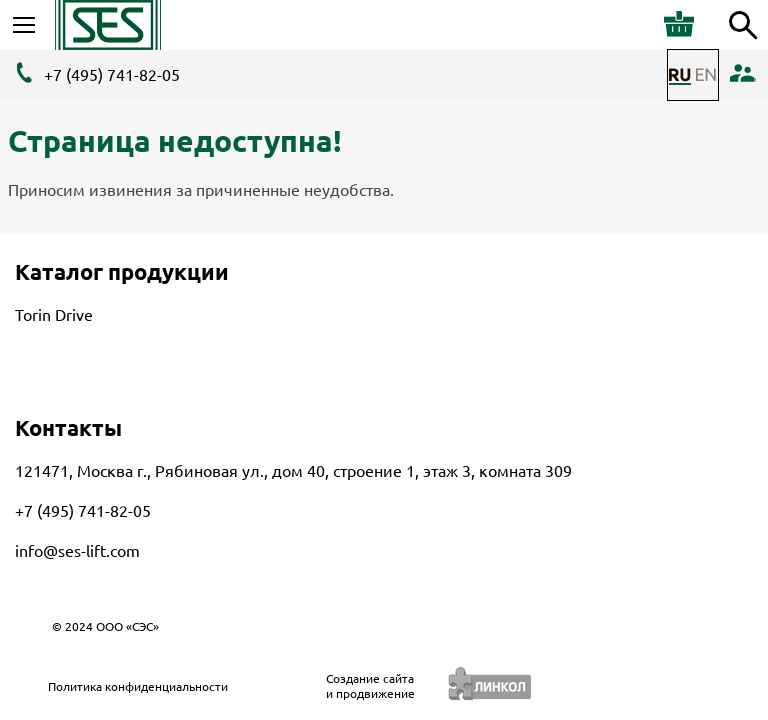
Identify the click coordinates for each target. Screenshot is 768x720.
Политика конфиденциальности (138, 686)
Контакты (68, 427)
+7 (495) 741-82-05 (112, 75)
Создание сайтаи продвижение (370, 686)
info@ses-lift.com (77, 551)
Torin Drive (54, 315)
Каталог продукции (122, 271)
